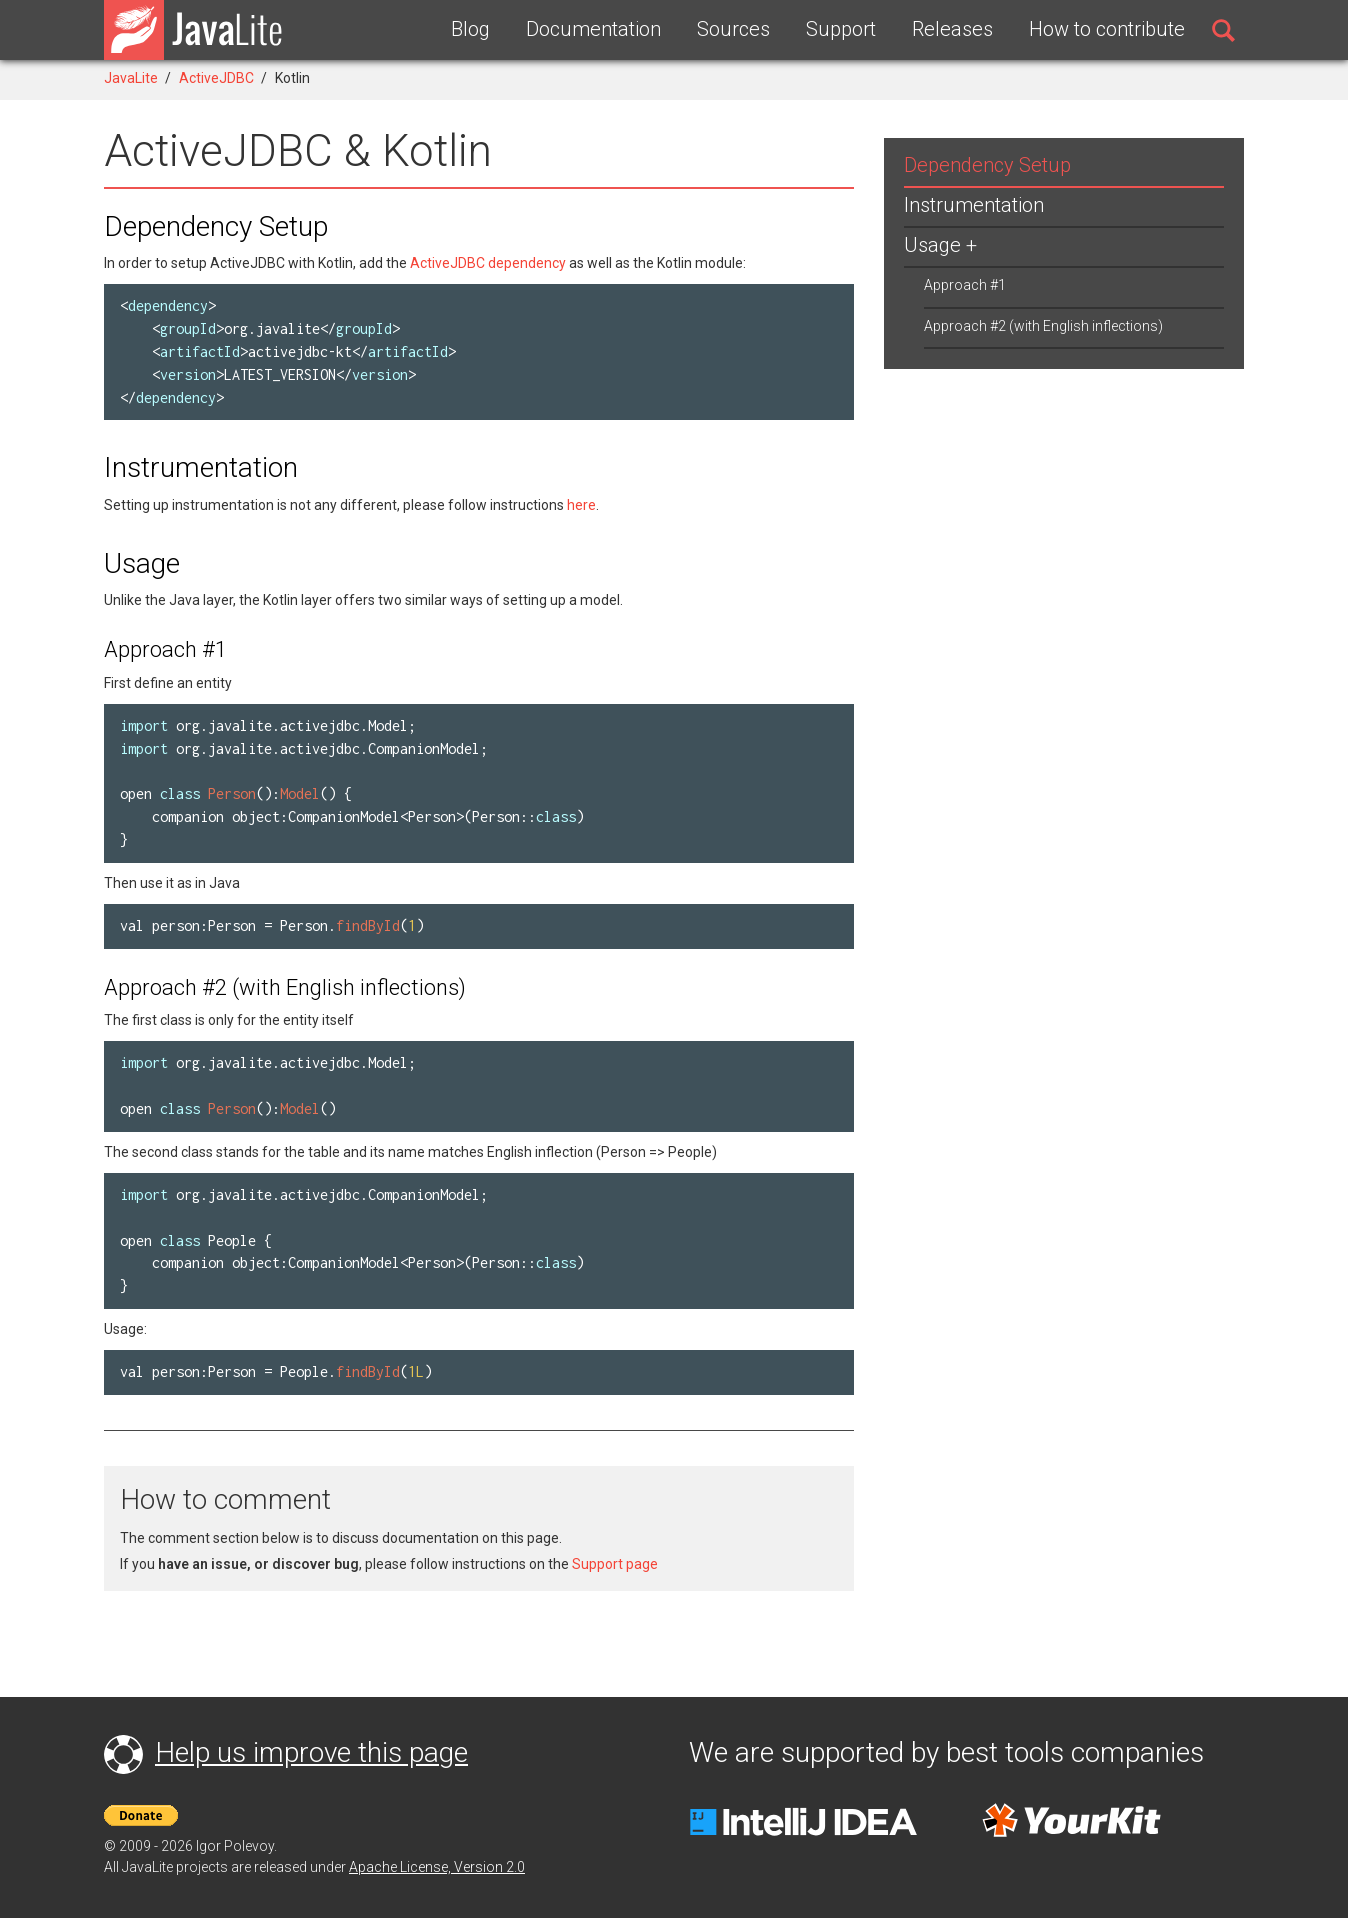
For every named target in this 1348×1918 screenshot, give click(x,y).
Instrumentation (974, 205)
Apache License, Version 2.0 (437, 1867)
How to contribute (1107, 29)
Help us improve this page (311, 1752)
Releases (952, 29)
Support (841, 29)
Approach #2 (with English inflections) (1043, 326)
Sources (733, 29)
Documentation (593, 29)
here (581, 505)
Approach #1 (965, 285)
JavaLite (131, 78)
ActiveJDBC (216, 78)
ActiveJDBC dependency (488, 263)
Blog (470, 29)
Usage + (940, 245)
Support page (615, 1564)
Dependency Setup (987, 165)
